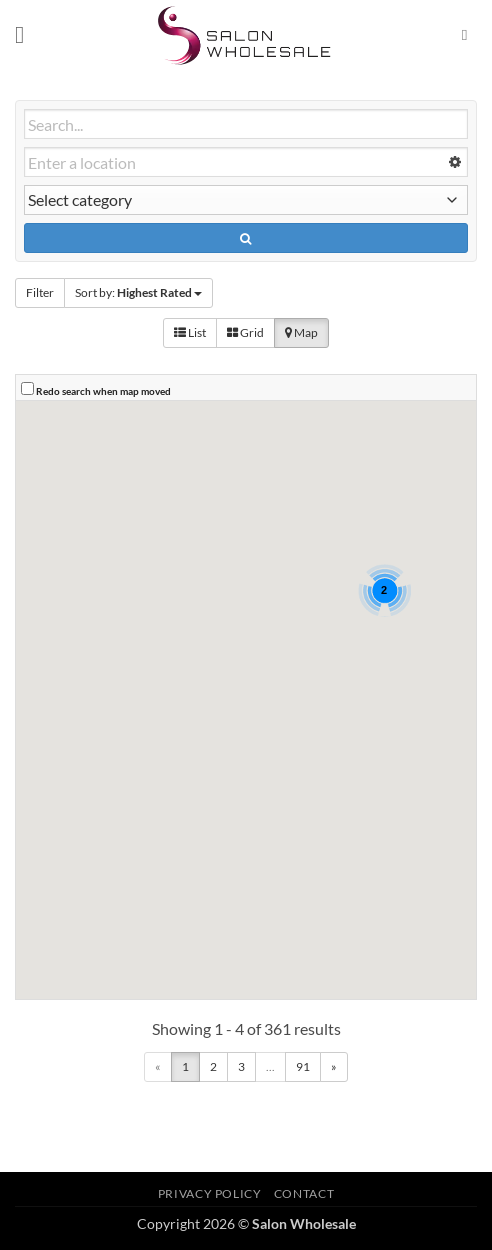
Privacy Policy (210, 1193)
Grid (245, 332)
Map (301, 332)
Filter (40, 292)
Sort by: (138, 292)
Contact (304, 1193)
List (190, 332)
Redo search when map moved (103, 391)
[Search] (469, 35)
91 (303, 1066)
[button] (27, 34)
